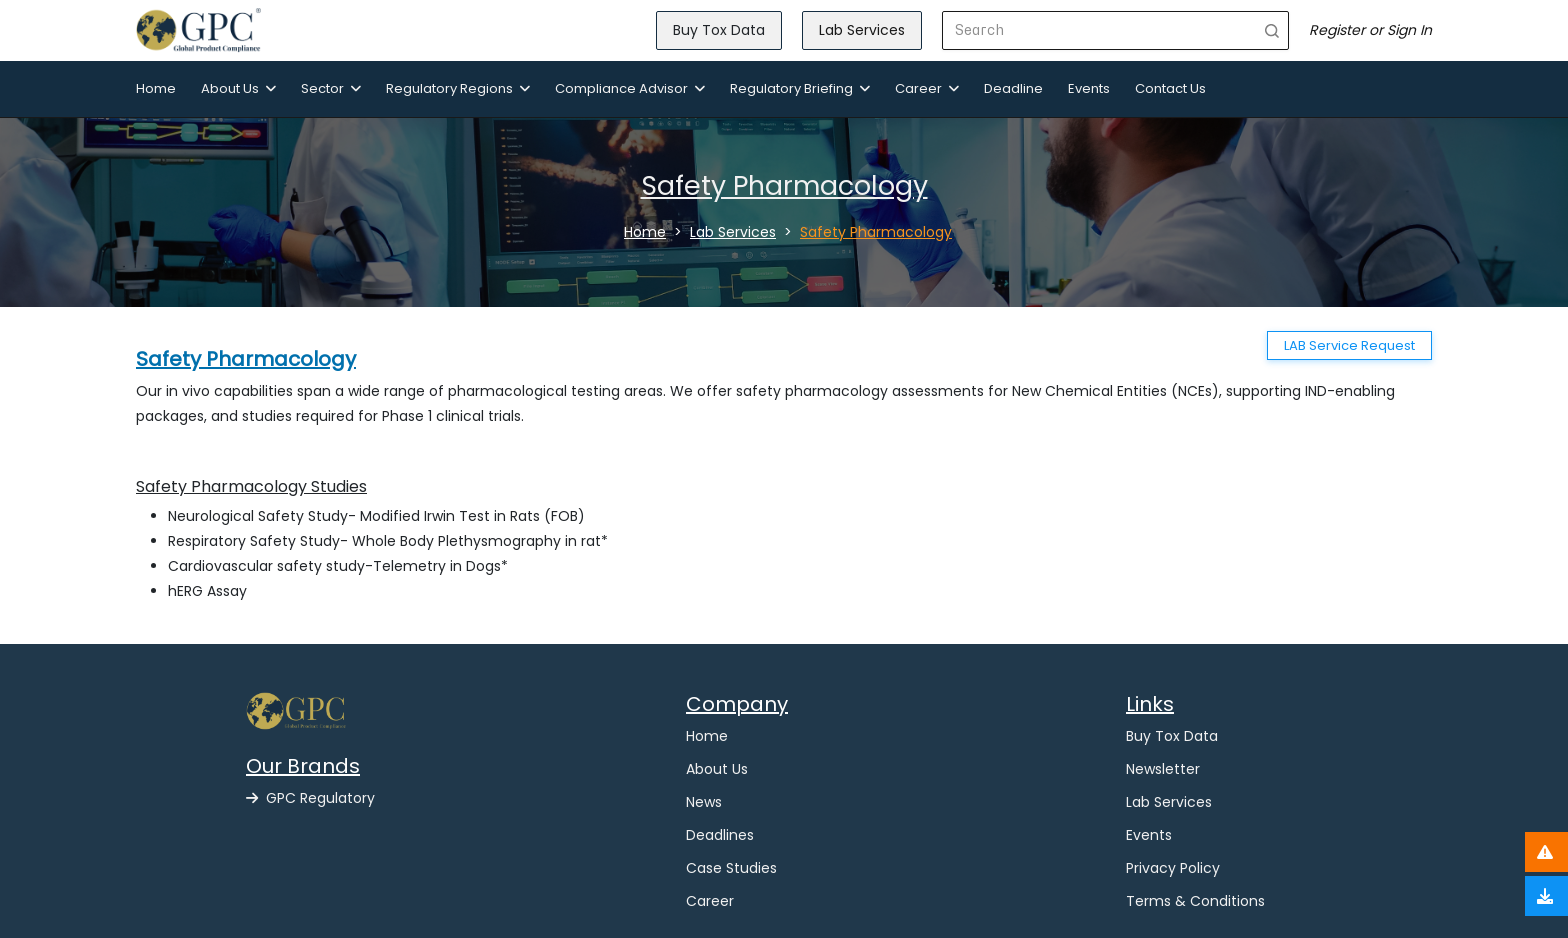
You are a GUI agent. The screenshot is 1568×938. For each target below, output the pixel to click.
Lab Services (862, 30)
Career (927, 88)
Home (156, 88)
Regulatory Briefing (800, 88)
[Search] (1099, 30)
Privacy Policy (1173, 868)
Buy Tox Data (719, 30)
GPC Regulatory (310, 798)
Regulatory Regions (458, 88)
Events (1089, 88)
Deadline (1013, 88)
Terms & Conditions (1195, 901)
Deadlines (720, 835)
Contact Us (1170, 88)
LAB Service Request (1349, 345)
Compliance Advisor (630, 88)
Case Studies (731, 868)
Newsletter (1163, 769)
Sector (331, 88)
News (704, 802)
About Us (238, 88)
